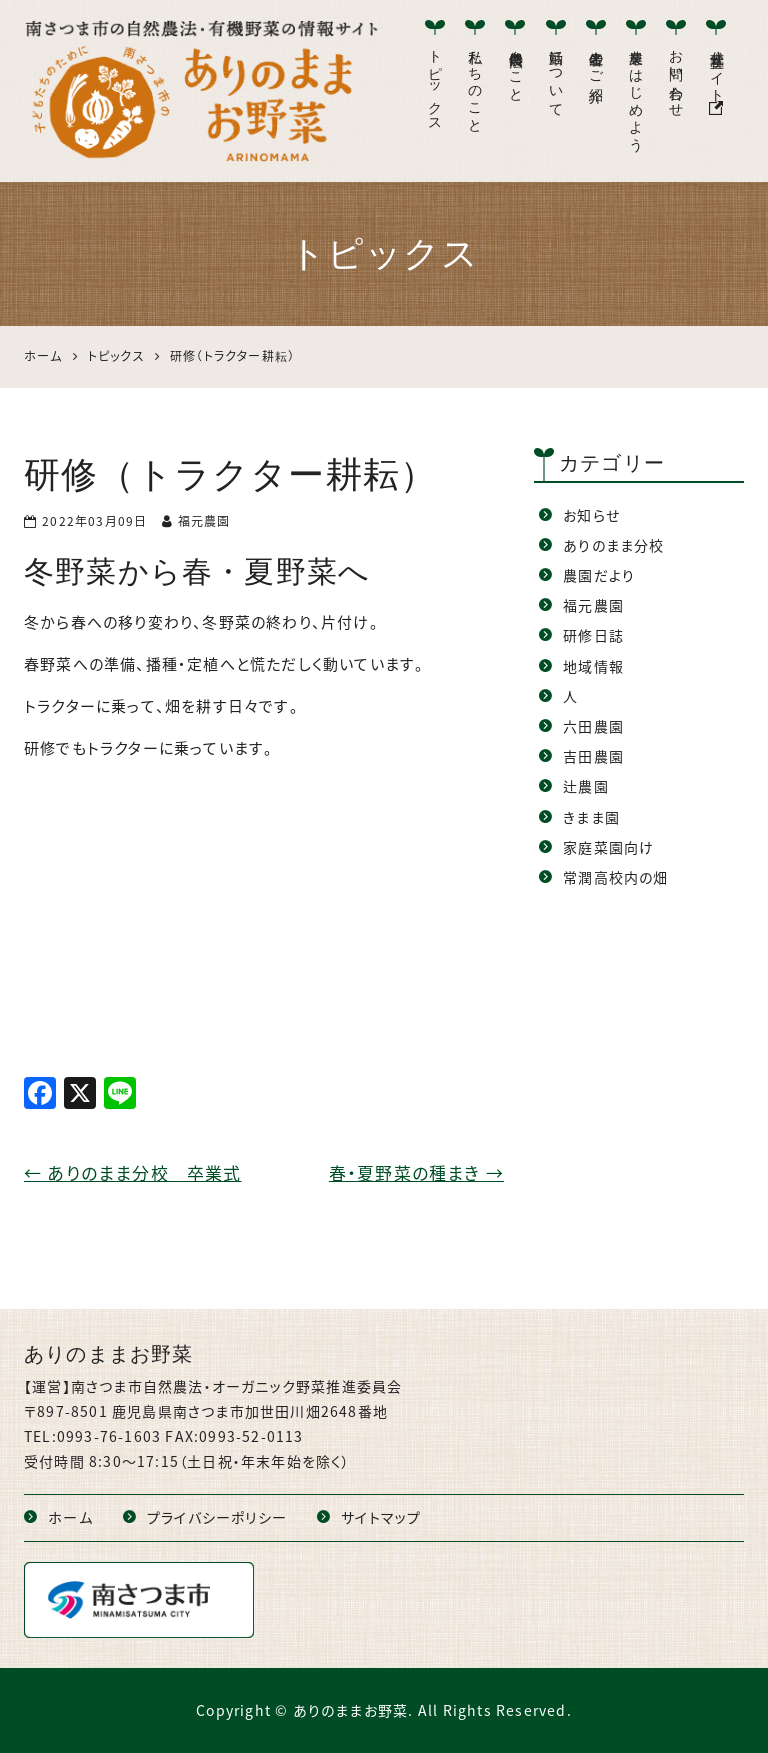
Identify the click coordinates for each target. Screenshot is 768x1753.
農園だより (599, 575)
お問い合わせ (676, 75)
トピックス (435, 83)
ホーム (70, 1517)
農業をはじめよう (636, 93)
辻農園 (586, 786)
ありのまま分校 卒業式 (133, 1172)
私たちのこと (475, 83)
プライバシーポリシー (217, 1517)
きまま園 (591, 817)
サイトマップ (381, 1517)
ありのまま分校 (613, 545)
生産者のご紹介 (595, 60)
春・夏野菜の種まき (416, 1172)
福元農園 (593, 605)
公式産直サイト (716, 78)
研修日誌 (593, 635)
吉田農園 (593, 756)
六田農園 (593, 726)
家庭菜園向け (608, 847)
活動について (555, 75)
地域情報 (593, 666)
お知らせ (591, 515)
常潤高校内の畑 (615, 877)
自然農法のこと (515, 68)
